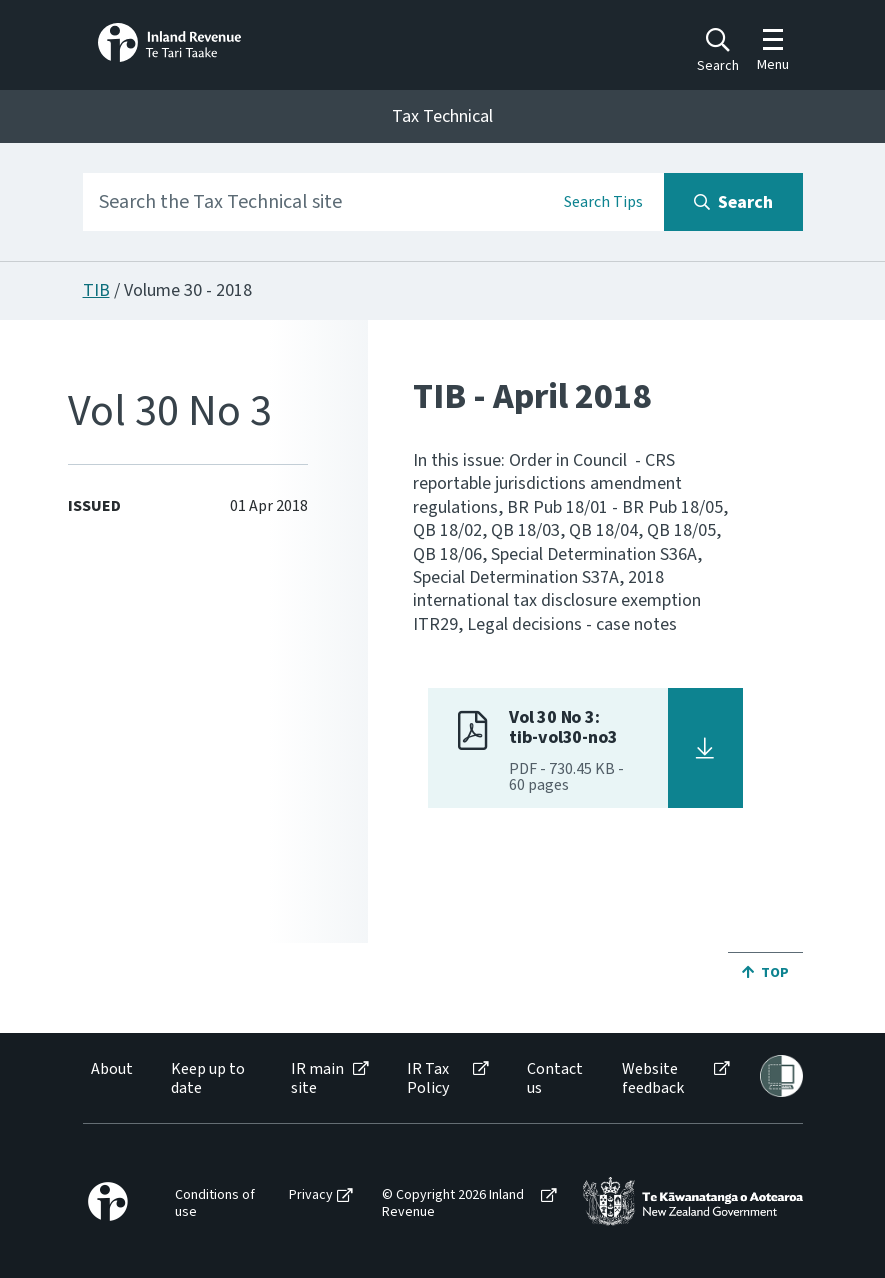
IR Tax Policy (428, 1079)
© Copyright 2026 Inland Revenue (453, 1204)
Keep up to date (208, 1079)
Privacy (311, 1195)
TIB (96, 290)
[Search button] (733, 202)
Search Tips (603, 202)
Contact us (555, 1079)
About (112, 1069)
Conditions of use (215, 1204)
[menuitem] (110, 1079)
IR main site (317, 1079)
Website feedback (653, 1079)
